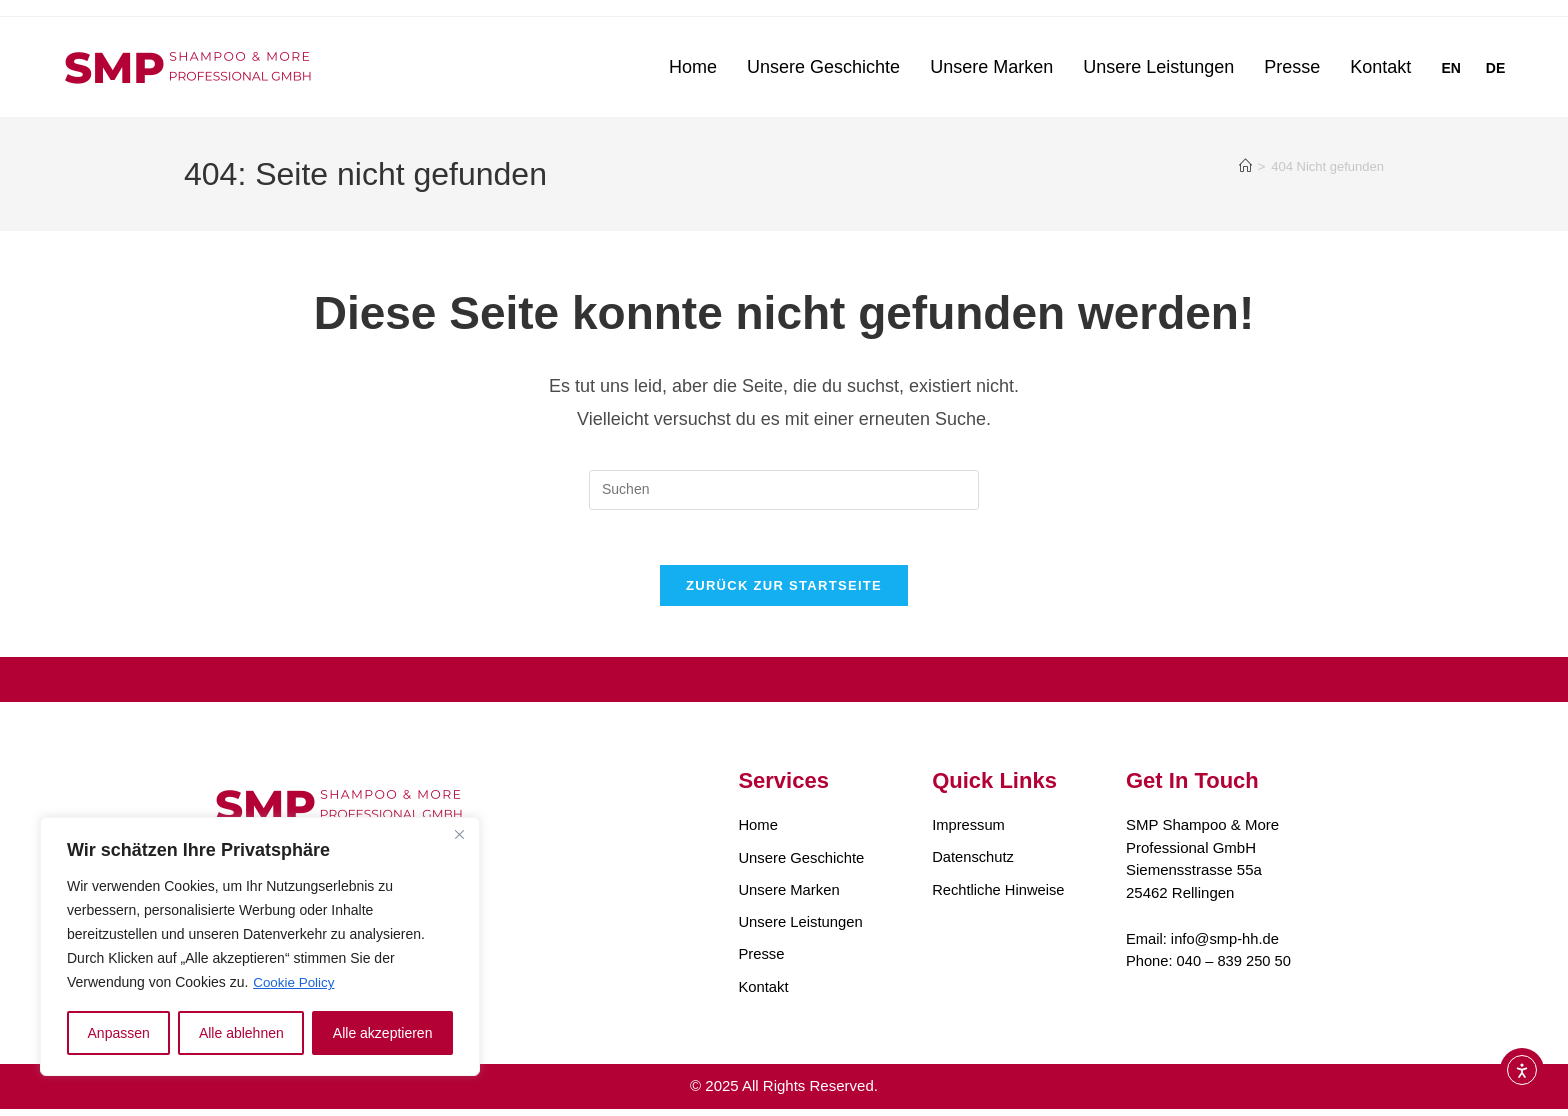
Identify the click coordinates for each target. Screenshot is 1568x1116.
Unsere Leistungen (1158, 67)
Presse (1292, 67)
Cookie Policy (295, 983)
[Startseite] (1245, 166)
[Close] (459, 835)
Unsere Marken (991, 67)
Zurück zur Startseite (784, 591)
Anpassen (119, 1033)
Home (693, 67)
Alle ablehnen (241, 1033)
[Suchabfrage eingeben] (784, 490)
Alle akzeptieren (383, 1033)
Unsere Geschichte (823, 67)
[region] (260, 947)
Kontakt (1380, 67)
